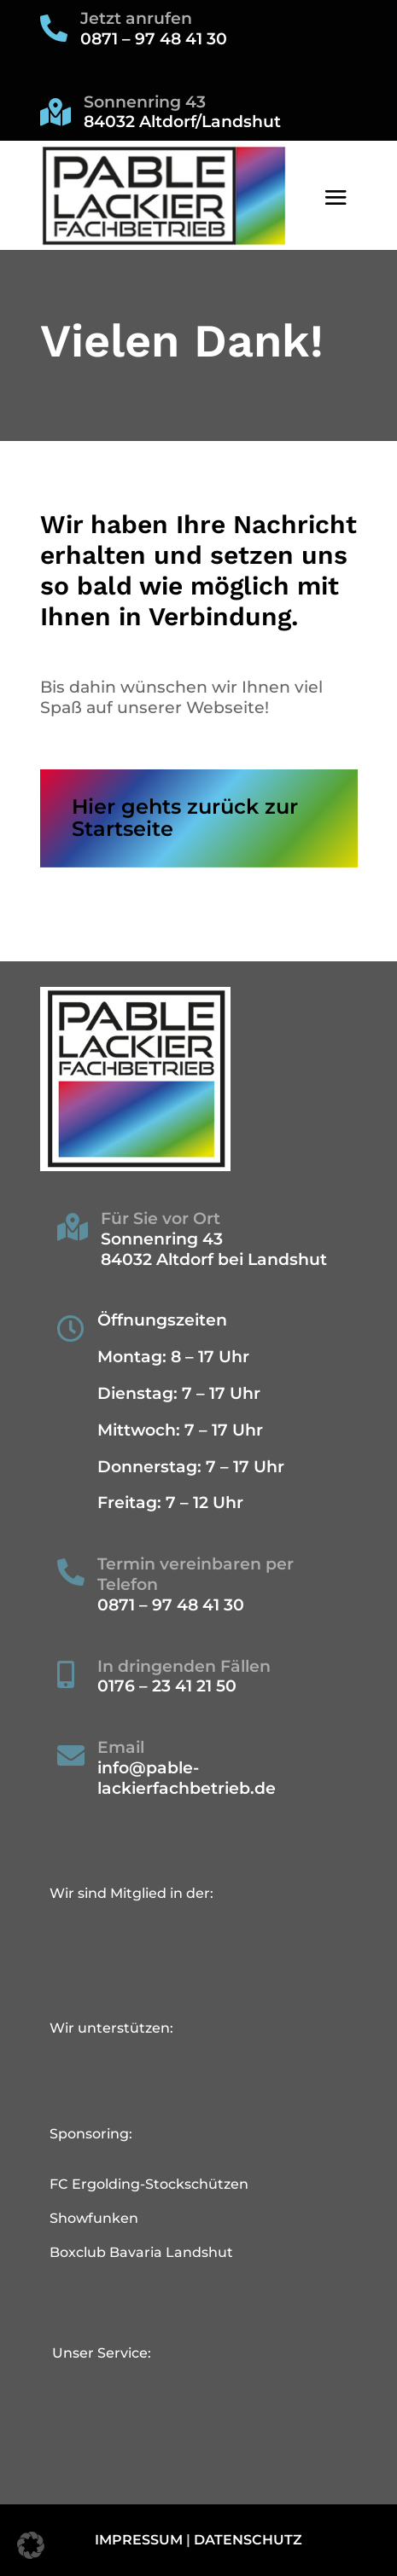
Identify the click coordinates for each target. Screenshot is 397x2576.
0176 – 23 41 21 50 (166, 1686)
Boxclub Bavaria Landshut (141, 2252)
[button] (30, 2545)
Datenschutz (248, 2540)
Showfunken (94, 2218)
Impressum (139, 2540)
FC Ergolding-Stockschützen (149, 2184)
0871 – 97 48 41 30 (153, 39)
